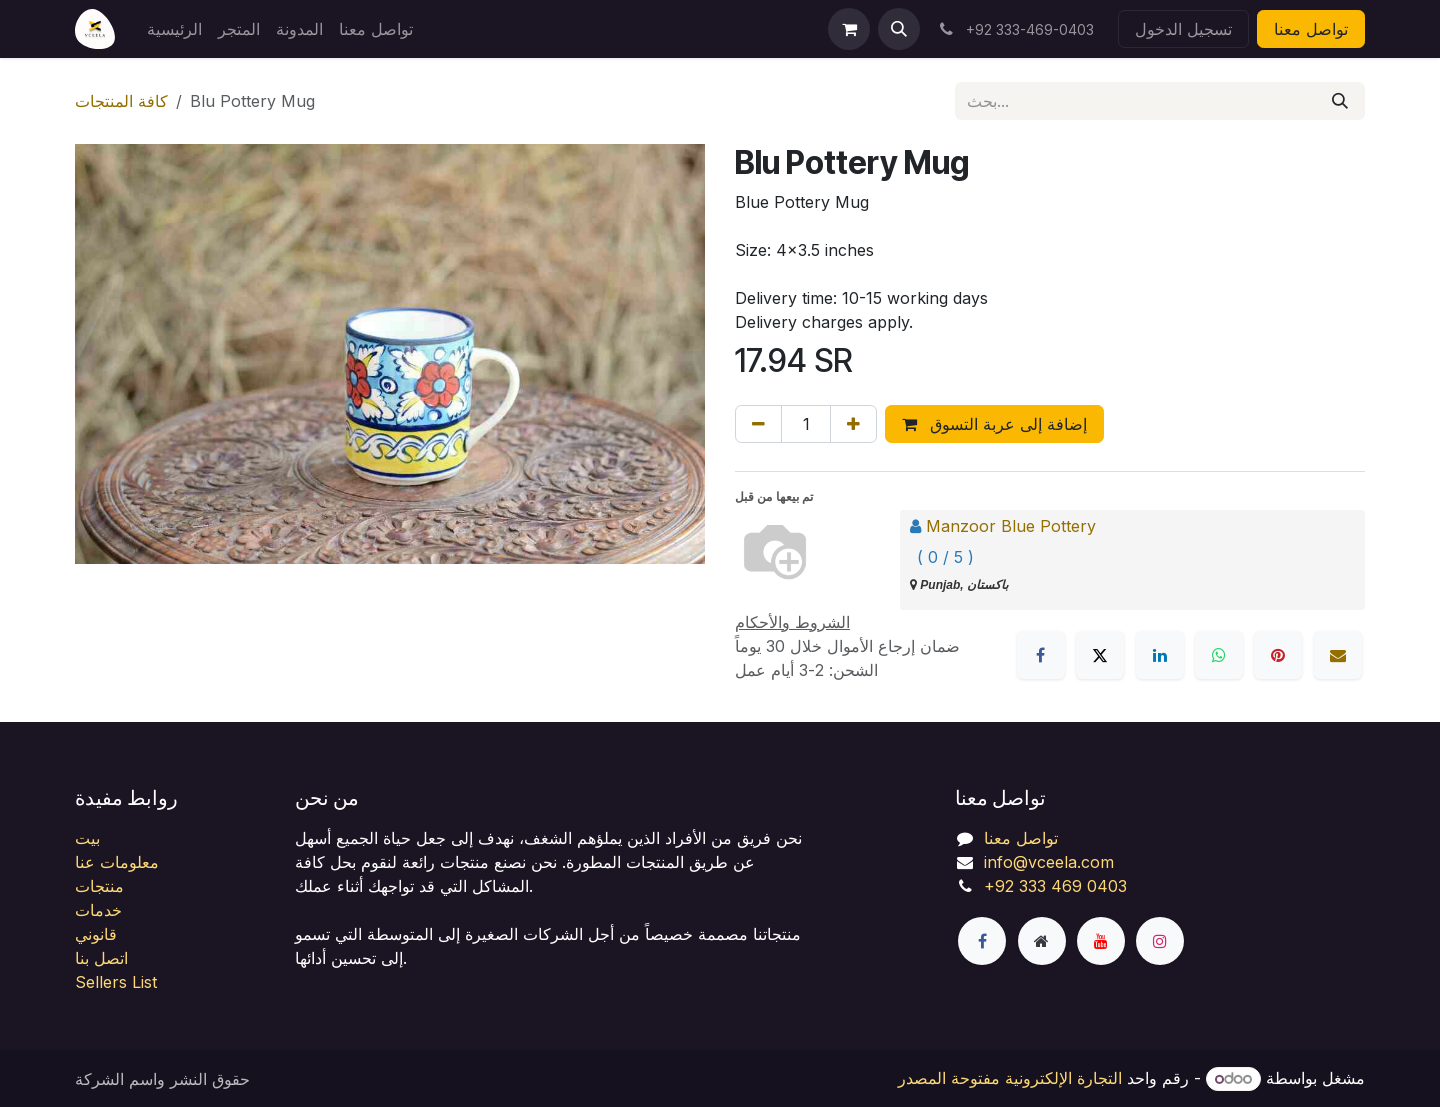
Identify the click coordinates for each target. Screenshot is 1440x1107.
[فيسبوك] (1041, 655)
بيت (87, 838)
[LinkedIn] (1160, 655)
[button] (899, 29)
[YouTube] (1101, 941)
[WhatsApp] (1219, 655)
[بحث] (1340, 101)
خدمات (98, 910)
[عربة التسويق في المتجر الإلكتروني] (849, 29)
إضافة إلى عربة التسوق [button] (994, 424)
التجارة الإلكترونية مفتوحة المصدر (1010, 1078)
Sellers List (116, 982)
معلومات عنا (117, 862)
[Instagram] (1160, 941)
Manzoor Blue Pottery (1011, 526)
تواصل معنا (1311, 29)
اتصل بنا (101, 958)
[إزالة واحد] (758, 424)
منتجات (99, 886)
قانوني (96, 934)
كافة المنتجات (121, 101)
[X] (1100, 655)
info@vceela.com (1049, 862)
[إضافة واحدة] (853, 424)
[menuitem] (174, 29)
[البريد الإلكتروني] (1338, 655)
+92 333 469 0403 (1055, 886)
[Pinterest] (1278, 655)
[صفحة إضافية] (1042, 941)
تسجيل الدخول (1183, 29)
